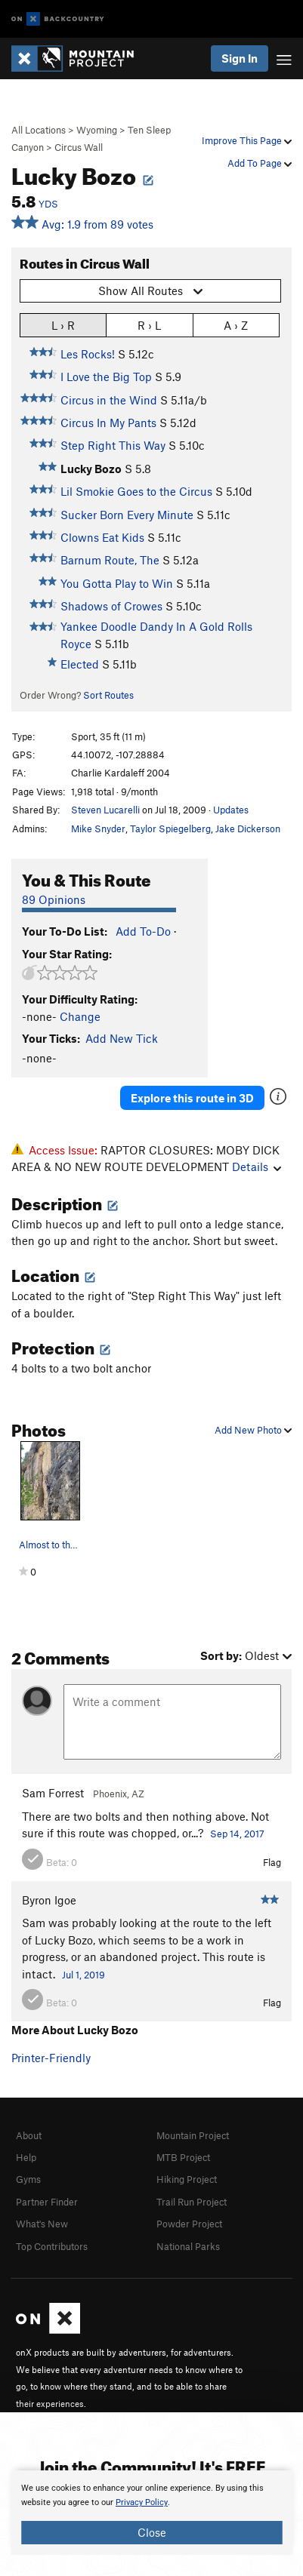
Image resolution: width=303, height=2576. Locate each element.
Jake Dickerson (247, 828)
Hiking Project (186, 2179)
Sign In (239, 58)
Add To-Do (143, 931)
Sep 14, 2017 (237, 1833)
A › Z (236, 325)
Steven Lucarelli (105, 810)
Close (152, 2532)
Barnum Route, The (109, 560)
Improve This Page (247, 140)
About (29, 2135)
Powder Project (189, 2224)
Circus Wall (78, 147)
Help (26, 2157)
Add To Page (259, 163)
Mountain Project (192, 2135)
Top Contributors (52, 2246)
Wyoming (96, 130)
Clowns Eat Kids (102, 537)
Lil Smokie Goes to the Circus (136, 491)
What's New (42, 2224)
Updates (231, 810)
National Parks (188, 2246)
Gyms (28, 2179)
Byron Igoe (49, 1900)
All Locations (38, 130)
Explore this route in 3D (192, 1098)
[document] (151, 2512)
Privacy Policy (142, 2502)
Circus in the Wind (108, 400)
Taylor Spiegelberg (170, 828)
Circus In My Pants (108, 422)
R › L (149, 325)
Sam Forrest (53, 1793)
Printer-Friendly (51, 2057)
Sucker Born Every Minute (126, 514)
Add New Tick (121, 1038)
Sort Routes (108, 695)
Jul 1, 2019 (83, 1975)
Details (256, 1166)
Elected (79, 664)
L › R (63, 325)
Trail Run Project (191, 2202)
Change (80, 1016)
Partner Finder (47, 2202)
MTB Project (183, 2157)
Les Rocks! (87, 354)
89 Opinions (53, 899)
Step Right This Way (112, 445)
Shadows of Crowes (111, 606)
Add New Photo (253, 1430)
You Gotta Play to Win (116, 583)
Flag (272, 1862)
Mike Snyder (98, 828)
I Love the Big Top (106, 376)
